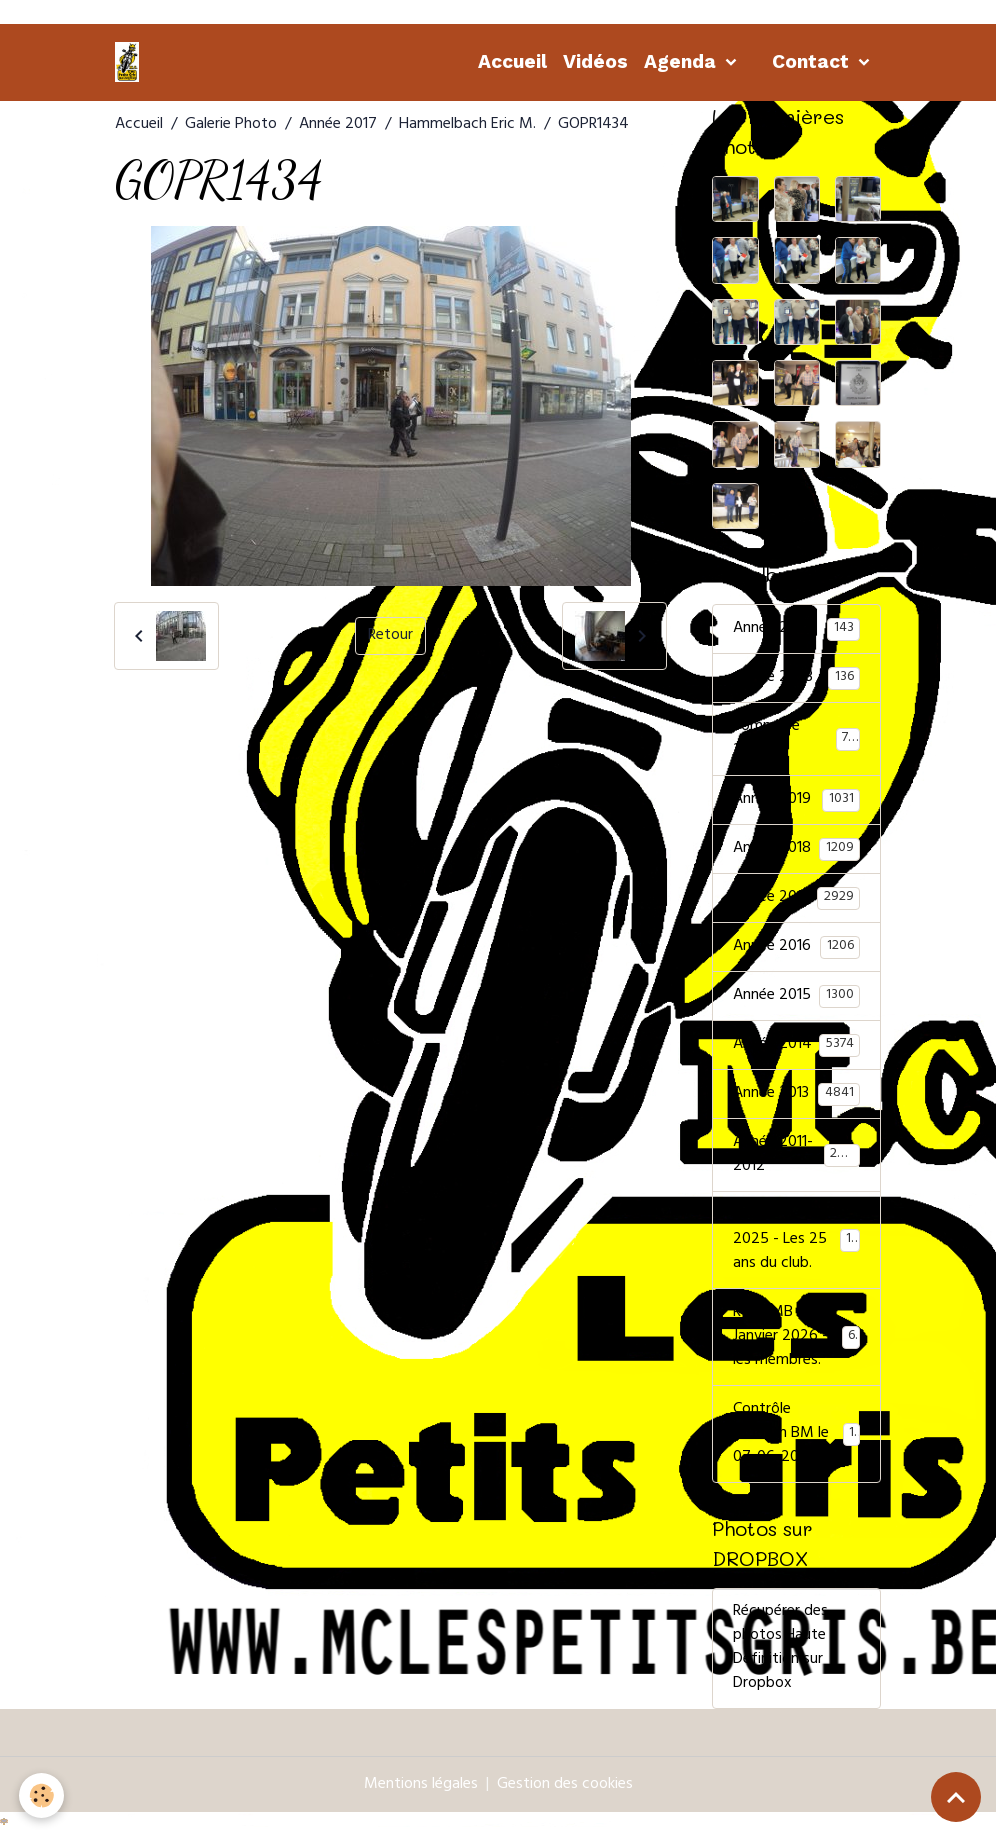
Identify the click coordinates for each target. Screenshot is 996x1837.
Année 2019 (796, 800)
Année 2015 (796, 996)
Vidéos (595, 61)
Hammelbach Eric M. (467, 125)
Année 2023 (796, 678)
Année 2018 (796, 849)
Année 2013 (796, 1094)
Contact (813, 61)
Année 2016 (796, 947)
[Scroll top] (956, 1797)
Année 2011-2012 (796, 1155)
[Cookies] (42, 1795)
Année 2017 (338, 125)
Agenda (682, 61)
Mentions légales (421, 1786)
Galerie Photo (231, 125)
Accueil (512, 61)
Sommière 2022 (796, 739)
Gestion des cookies (565, 1786)
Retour (390, 636)
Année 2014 (796, 1045)
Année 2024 (796, 629)
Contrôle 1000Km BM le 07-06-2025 (796, 1434)
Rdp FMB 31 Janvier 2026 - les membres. (797, 1337)
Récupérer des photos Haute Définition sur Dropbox (780, 1649)
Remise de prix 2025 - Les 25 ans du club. (799, 1240)
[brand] (131, 62)
